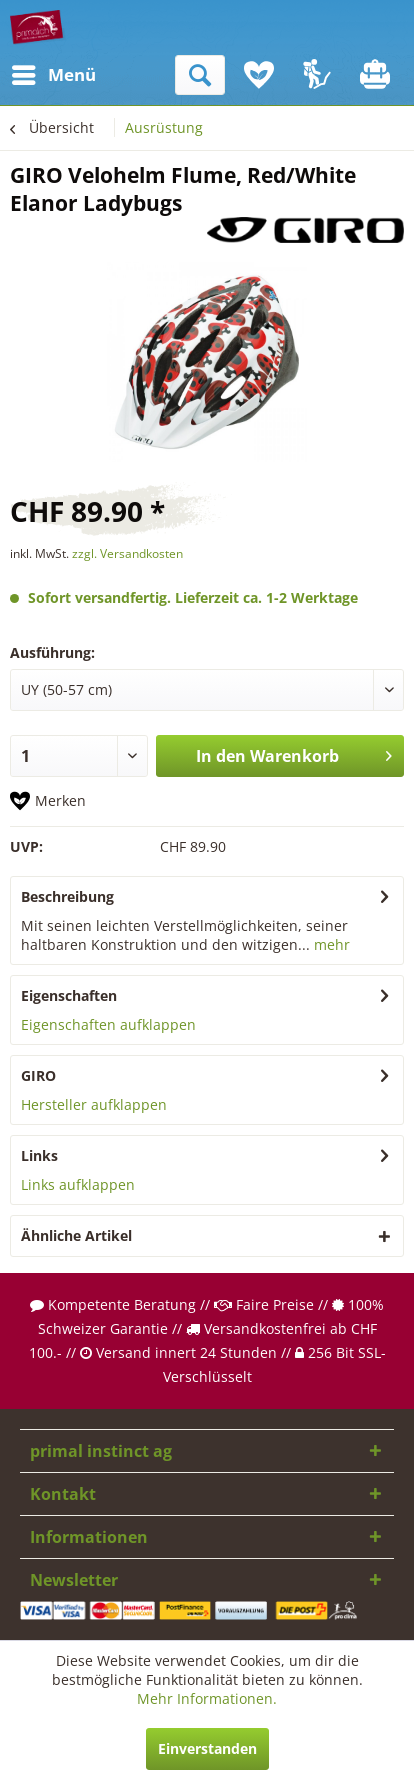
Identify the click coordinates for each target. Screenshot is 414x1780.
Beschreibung (67, 896)
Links (39, 1155)
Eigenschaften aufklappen (108, 1024)
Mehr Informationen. (207, 1698)
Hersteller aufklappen (94, 1104)
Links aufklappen (78, 1184)
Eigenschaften (69, 995)
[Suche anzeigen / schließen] (200, 75)
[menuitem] (29, 75)
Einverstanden (207, 1748)
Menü (35, 72)
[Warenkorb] (377, 75)
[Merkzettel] (259, 75)
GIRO (38, 1075)
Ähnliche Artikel (76, 1235)
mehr (330, 944)
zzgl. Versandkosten (127, 553)
